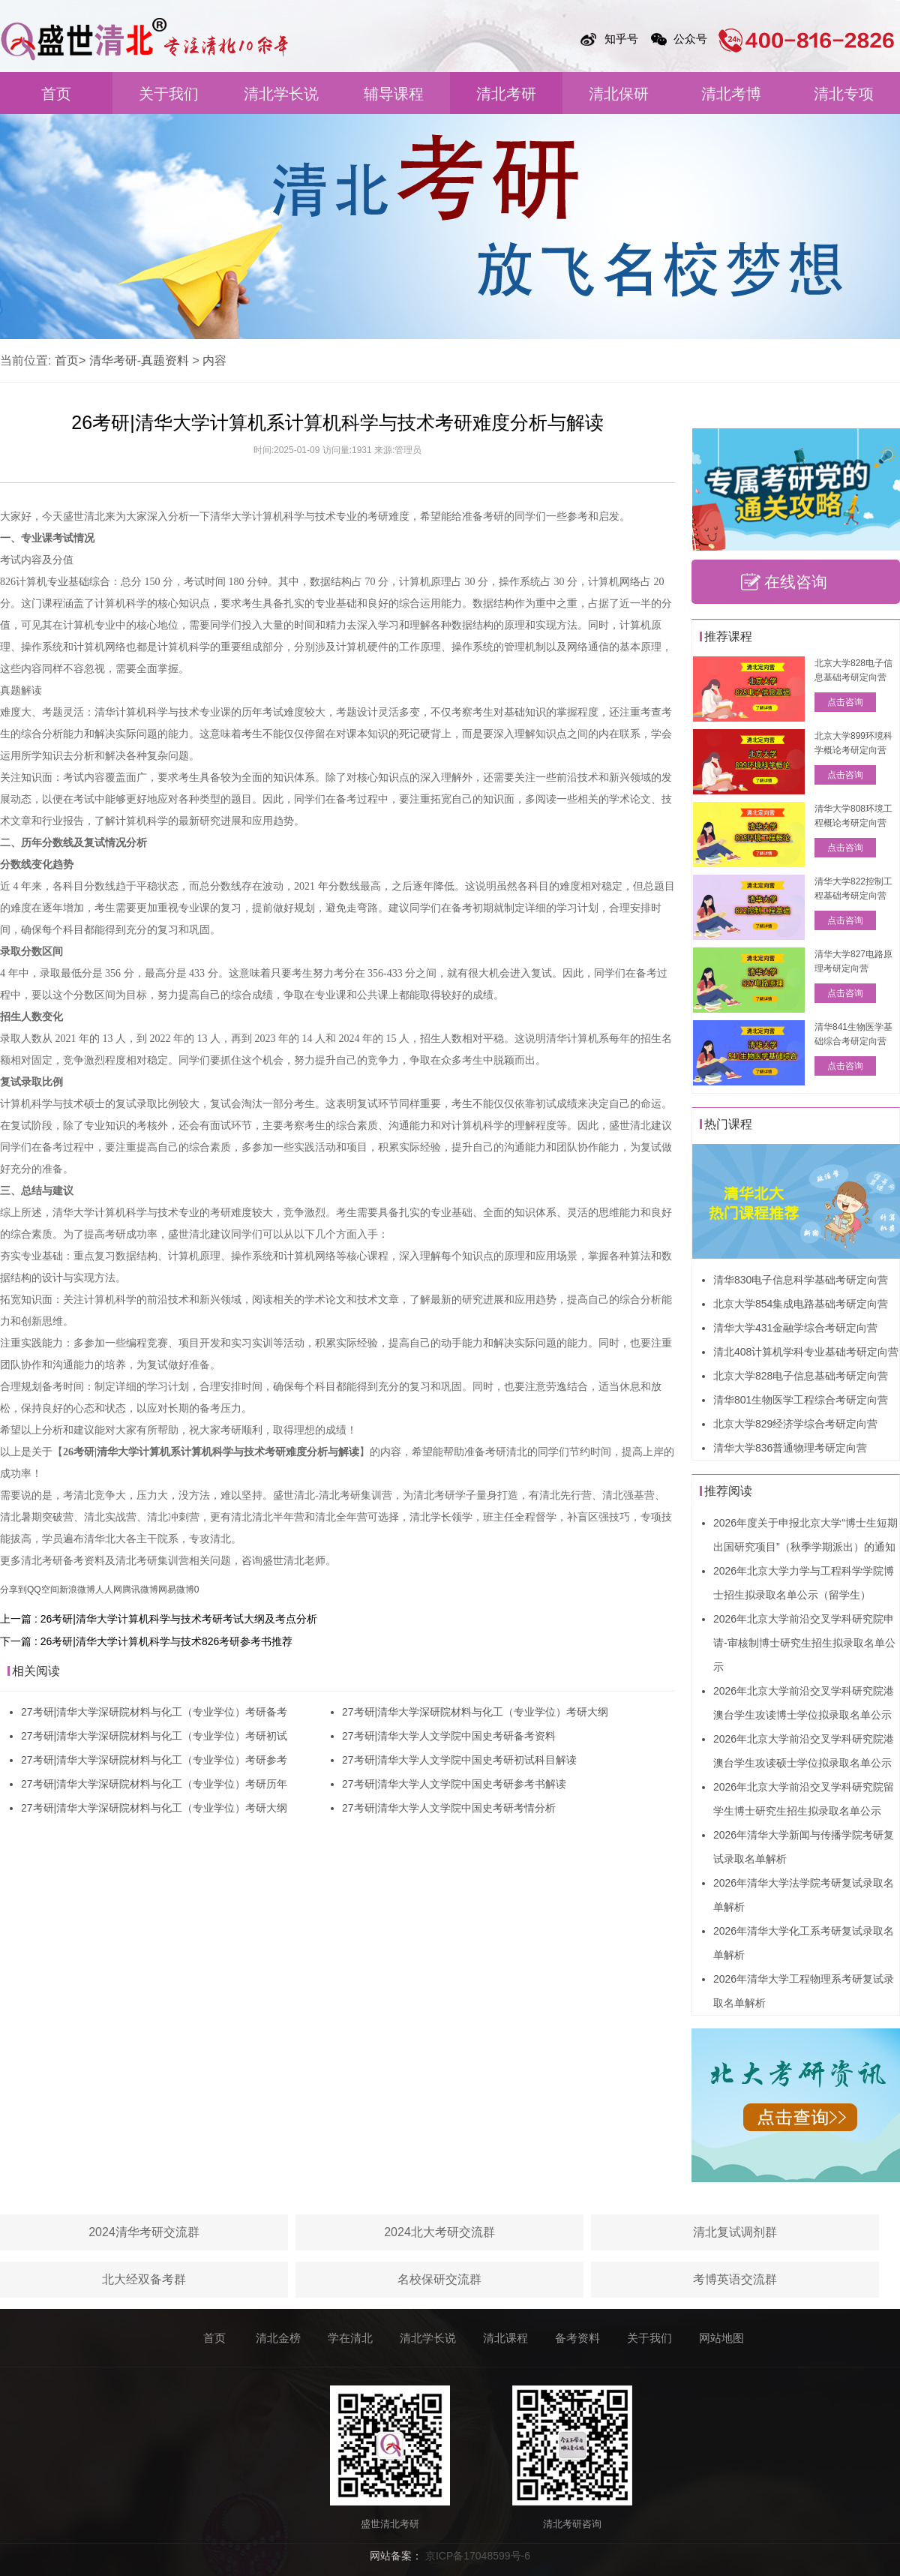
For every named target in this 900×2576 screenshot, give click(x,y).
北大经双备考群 (144, 2279)
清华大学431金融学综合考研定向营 (795, 1328)
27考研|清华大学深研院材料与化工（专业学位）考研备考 (154, 1712)
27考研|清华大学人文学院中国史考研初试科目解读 (459, 1760)
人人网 (108, 1589)
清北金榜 (278, 2337)
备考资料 (577, 2337)
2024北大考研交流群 (439, 2232)
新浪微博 (77, 1589)
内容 (214, 360)
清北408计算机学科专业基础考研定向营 (805, 1352)
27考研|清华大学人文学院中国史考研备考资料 (449, 1736)
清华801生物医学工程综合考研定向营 (800, 1400)
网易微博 (176, 1589)
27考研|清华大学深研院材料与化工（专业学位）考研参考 (154, 1760)
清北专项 (844, 94)
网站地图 (721, 2337)
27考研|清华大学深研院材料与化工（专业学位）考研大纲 (154, 1808)
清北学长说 (281, 94)
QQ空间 (43, 1589)
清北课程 (505, 2337)
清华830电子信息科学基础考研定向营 (800, 1280)
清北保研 (619, 94)
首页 (56, 94)
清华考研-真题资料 (139, 360)
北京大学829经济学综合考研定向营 (795, 1424)
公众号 (690, 38)
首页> (70, 360)
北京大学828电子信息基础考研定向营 (800, 1376)
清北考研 (506, 94)
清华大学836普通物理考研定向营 (790, 1448)
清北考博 (731, 94)
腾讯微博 (140, 1589)
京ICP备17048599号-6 (477, 2556)
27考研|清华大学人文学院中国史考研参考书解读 (454, 1784)
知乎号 (621, 38)
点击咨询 (845, 702)
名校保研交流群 (440, 2279)
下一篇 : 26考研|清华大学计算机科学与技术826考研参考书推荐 (146, 1641)
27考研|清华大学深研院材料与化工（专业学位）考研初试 (154, 1736)
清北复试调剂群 (735, 2232)
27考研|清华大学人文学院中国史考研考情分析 (449, 1808)
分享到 (13, 1589)
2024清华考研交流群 (144, 2232)
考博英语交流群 (735, 2279)
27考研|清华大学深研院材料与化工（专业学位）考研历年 (154, 1784)
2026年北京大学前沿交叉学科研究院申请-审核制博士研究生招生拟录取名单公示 (804, 1643)
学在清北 (350, 2337)
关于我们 (169, 94)
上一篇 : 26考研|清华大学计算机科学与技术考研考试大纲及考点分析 (158, 1619)
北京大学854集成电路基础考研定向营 (800, 1304)
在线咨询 (795, 581)
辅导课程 (394, 94)
